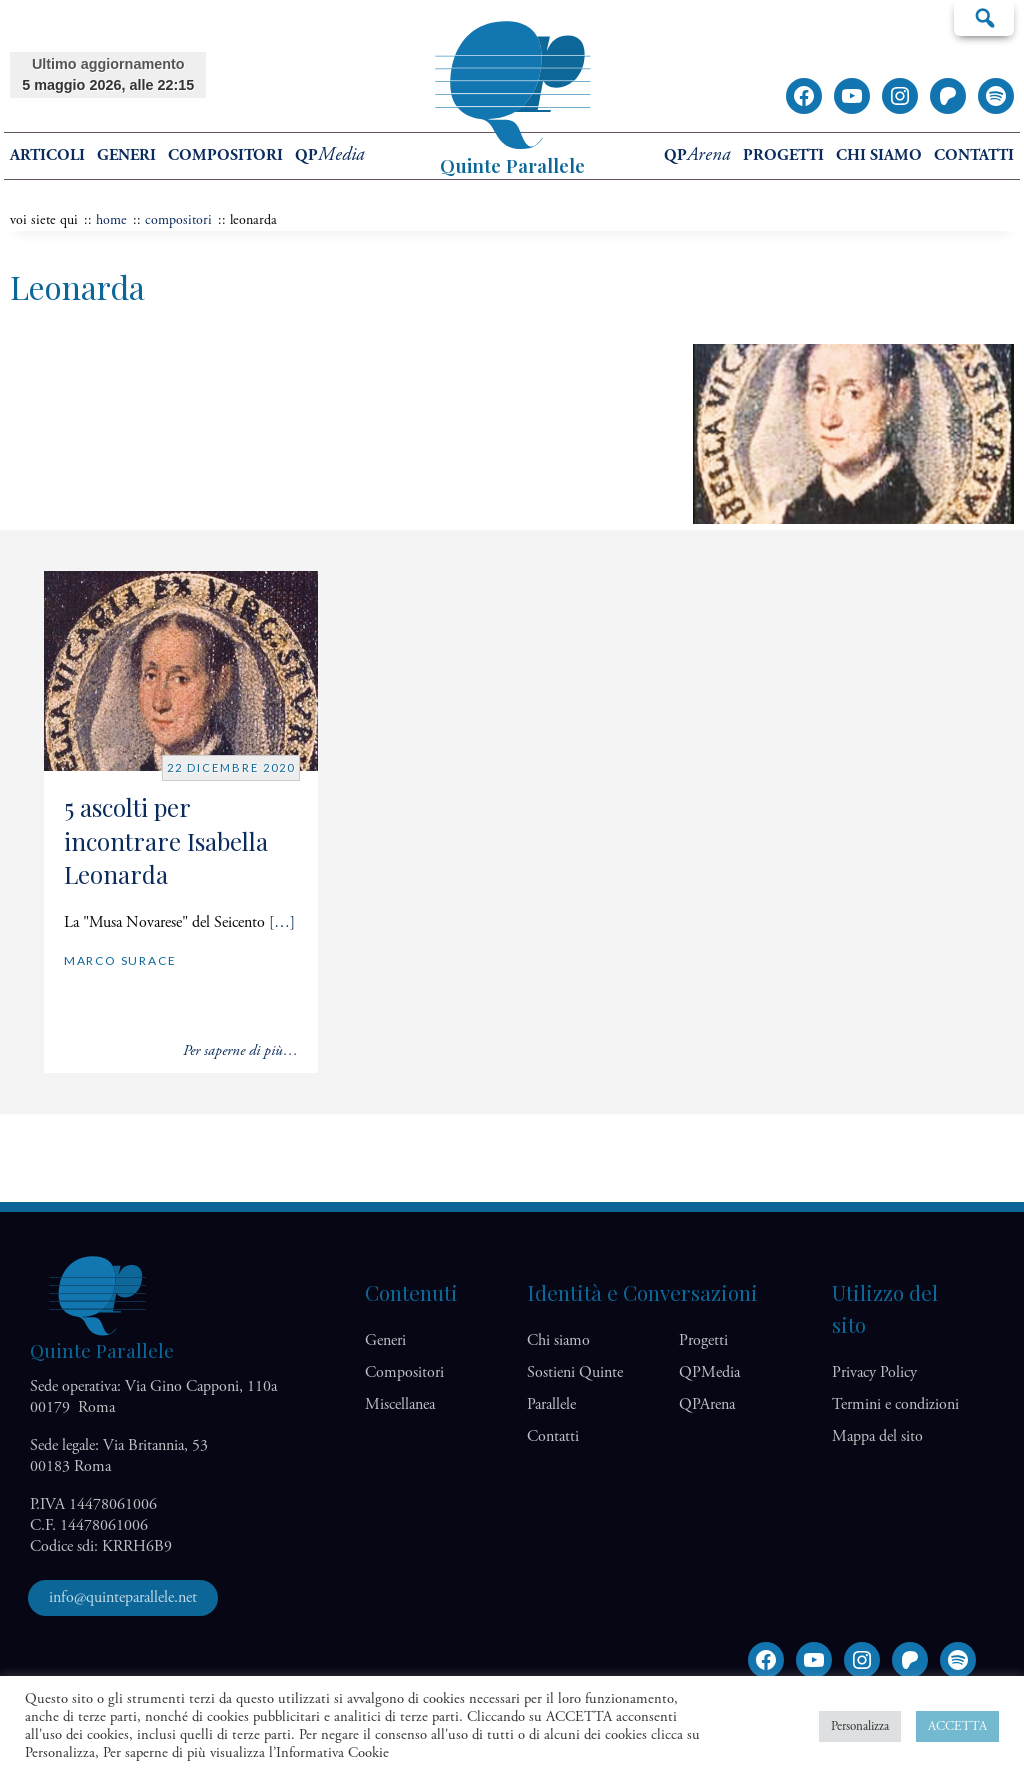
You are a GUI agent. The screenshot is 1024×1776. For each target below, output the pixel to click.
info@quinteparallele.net (123, 1597)
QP (330, 155)
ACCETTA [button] (957, 1726)
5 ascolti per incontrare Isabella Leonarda (166, 840)
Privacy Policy (874, 1372)
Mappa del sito (877, 1436)
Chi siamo (879, 155)
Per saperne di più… (240, 1050)
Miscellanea (400, 1404)
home (111, 220)
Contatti (974, 155)
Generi (126, 155)
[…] (282, 922)
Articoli (47, 155)
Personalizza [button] (860, 1726)
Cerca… (984, 17)
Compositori (225, 155)
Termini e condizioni (895, 1404)
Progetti (783, 155)
